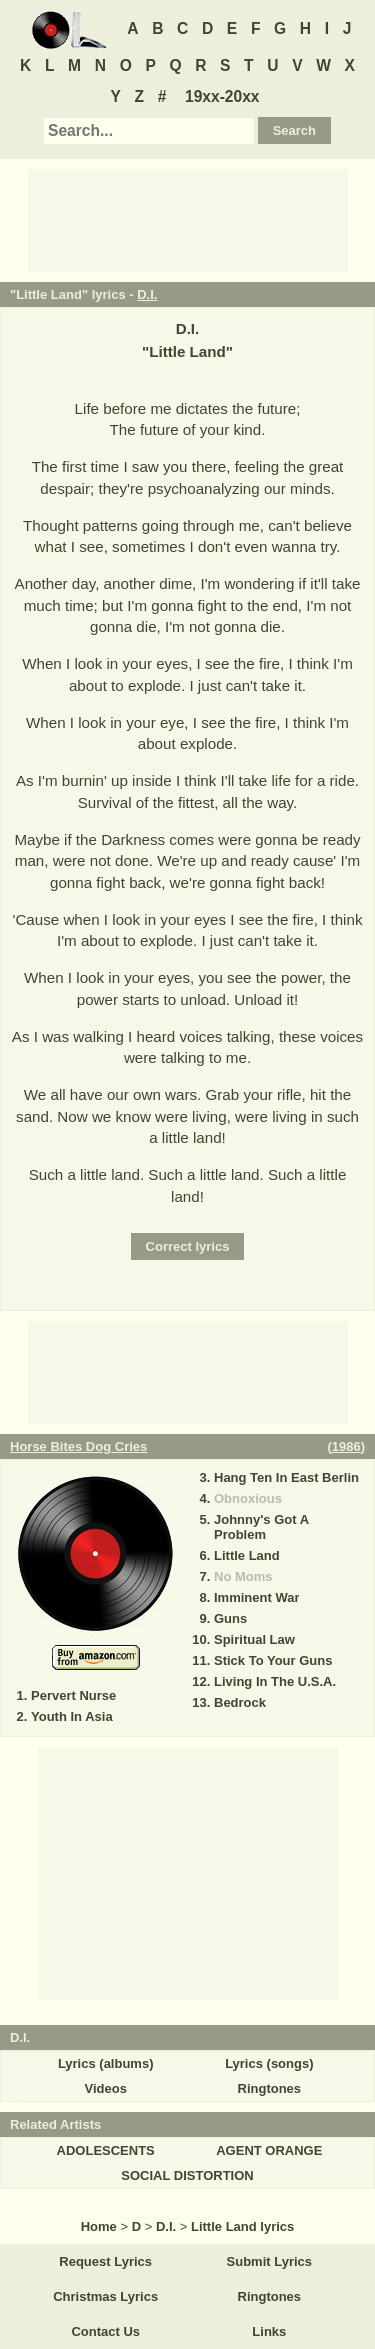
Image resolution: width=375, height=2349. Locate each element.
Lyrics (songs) (269, 2063)
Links (269, 2331)
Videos (105, 2088)
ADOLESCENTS (106, 2150)
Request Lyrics (105, 2261)
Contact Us (105, 2331)
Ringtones (270, 2088)
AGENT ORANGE (269, 2150)
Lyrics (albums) (106, 2063)
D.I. (147, 294)
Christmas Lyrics (105, 2296)
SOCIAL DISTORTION (187, 2175)
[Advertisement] (188, 219)
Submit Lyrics (269, 2261)
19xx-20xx (222, 96)
